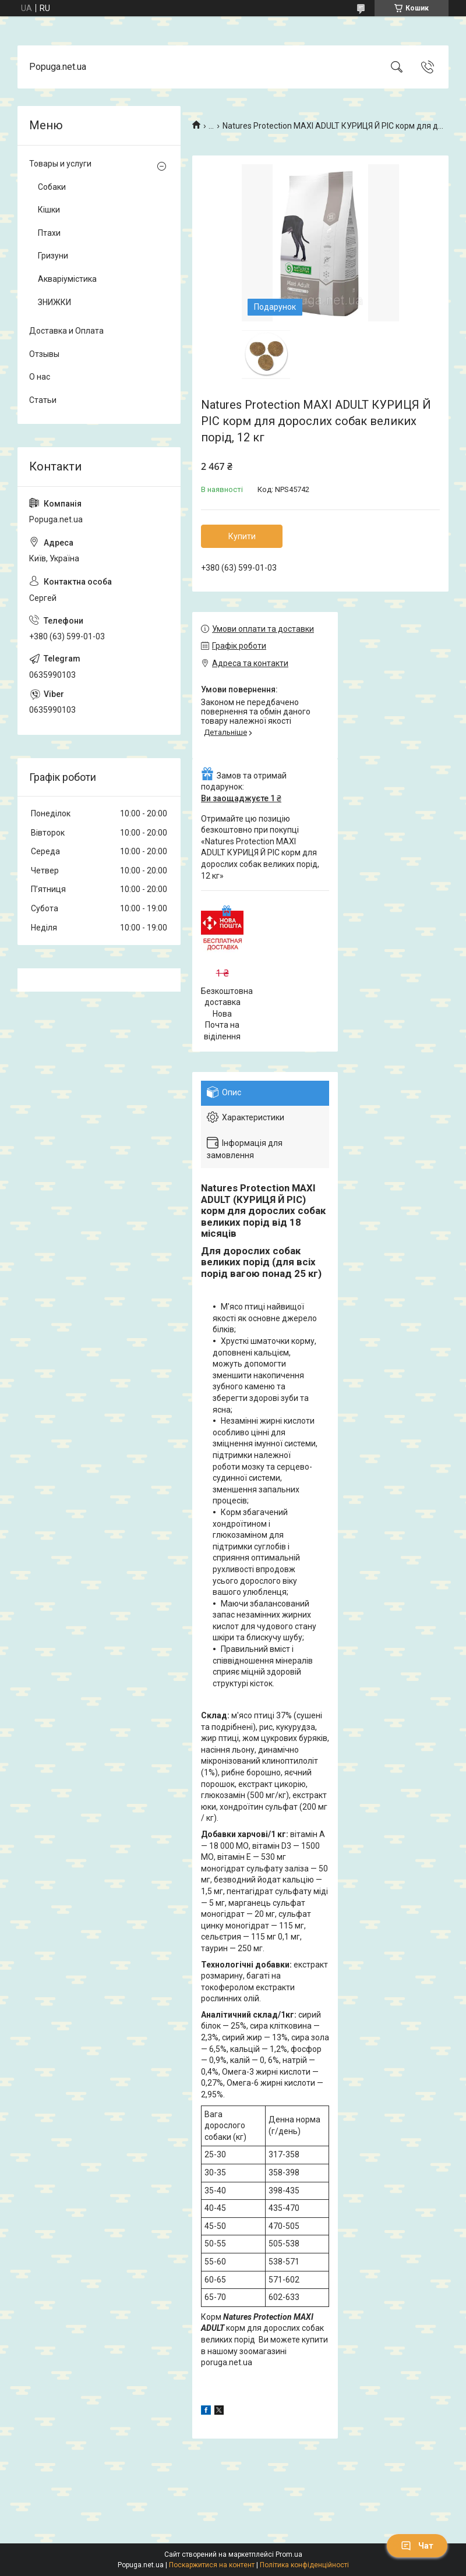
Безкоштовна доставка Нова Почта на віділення (227, 1013)
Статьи (43, 400)
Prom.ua (289, 2554)
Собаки (52, 187)
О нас (39, 376)
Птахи (49, 233)
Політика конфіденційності (304, 2565)
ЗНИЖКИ (54, 302)
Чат (417, 2545)
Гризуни (53, 255)
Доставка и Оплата (66, 330)
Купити (242, 536)
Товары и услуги (60, 163)
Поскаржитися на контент (212, 2565)
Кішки (49, 209)
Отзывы (44, 354)
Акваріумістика (67, 279)
